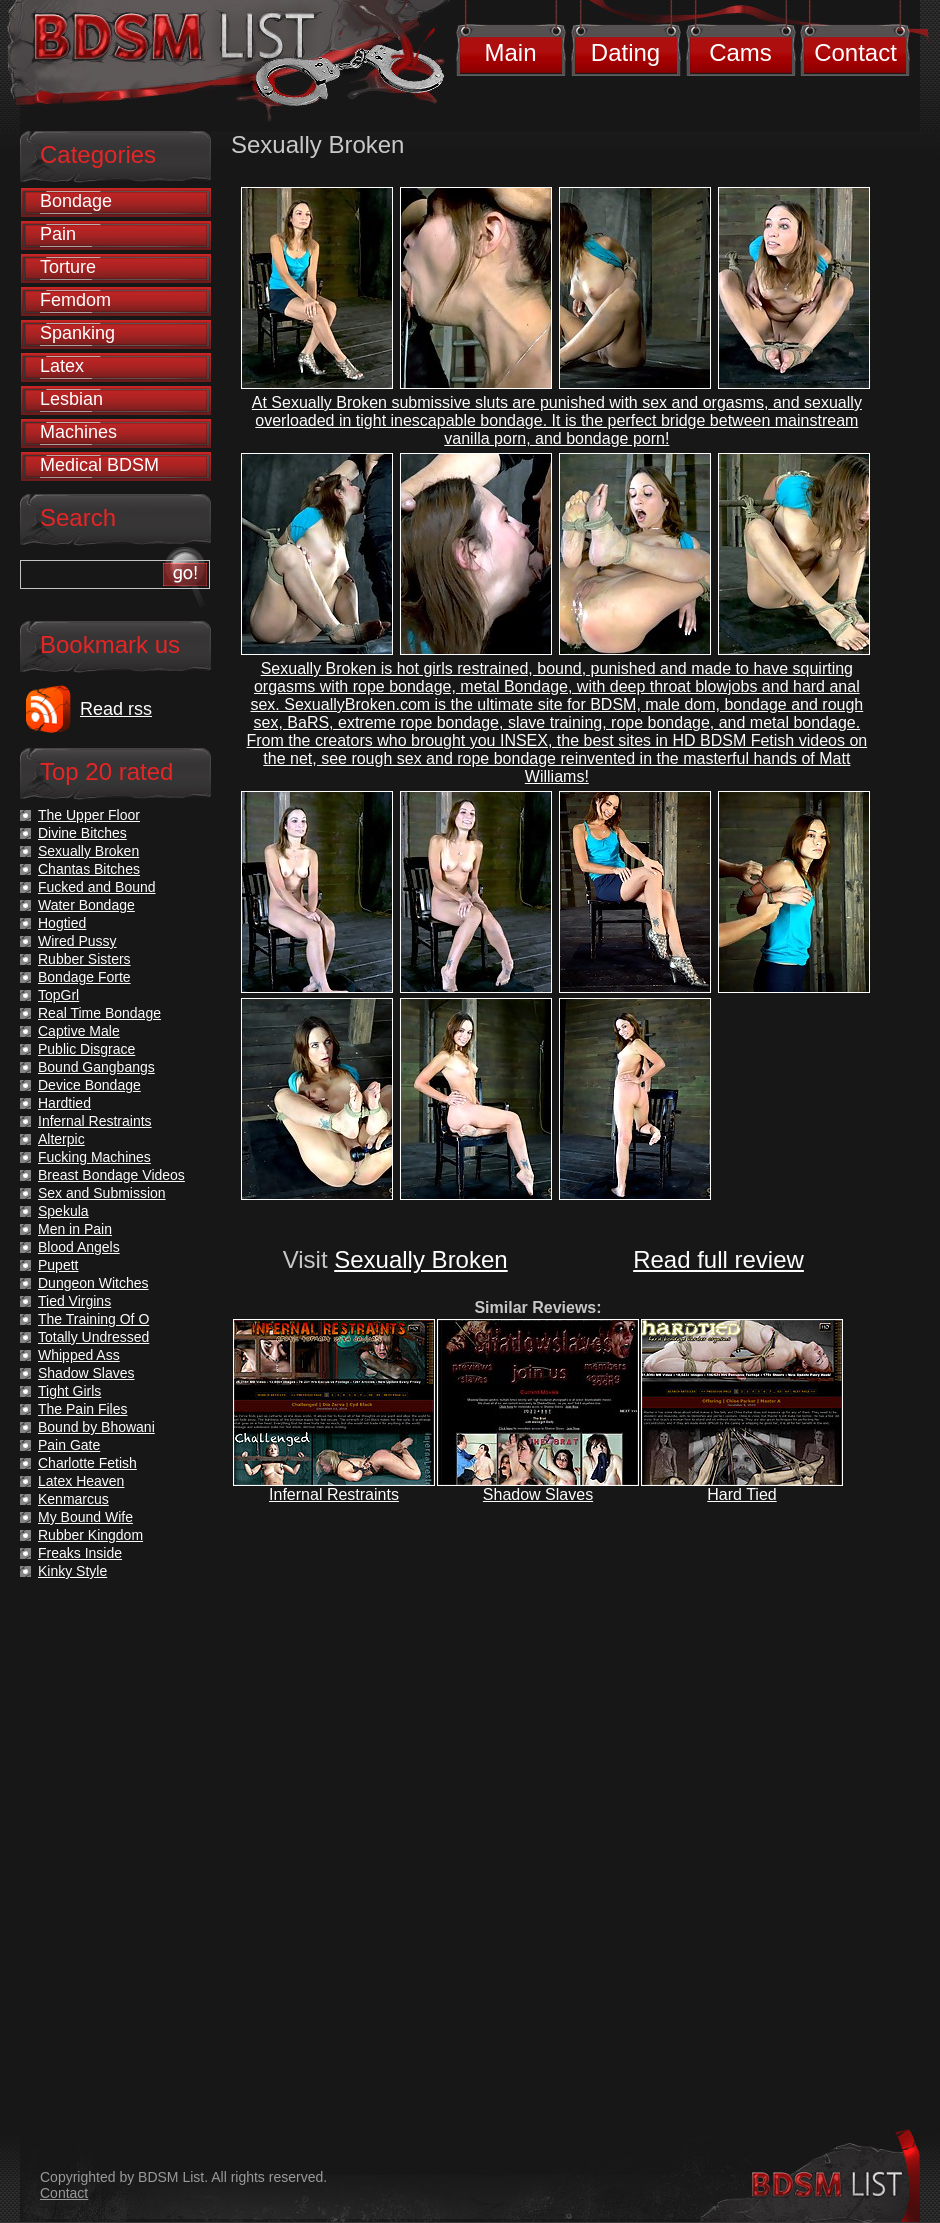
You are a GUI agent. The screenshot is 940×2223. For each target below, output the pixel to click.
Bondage (76, 201)
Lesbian (71, 399)
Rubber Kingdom (90, 1535)
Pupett (58, 1265)
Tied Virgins (74, 1301)
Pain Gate (69, 1445)
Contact (855, 52)
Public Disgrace (86, 1049)
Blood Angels (79, 1247)
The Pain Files (82, 1409)
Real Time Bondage (99, 1013)
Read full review (718, 1259)
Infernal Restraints (334, 1494)
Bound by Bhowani (96, 1427)
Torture (68, 267)
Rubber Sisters (84, 959)
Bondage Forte (84, 977)
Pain (58, 234)
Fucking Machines (94, 1157)
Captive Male (79, 1031)
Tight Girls (69, 1391)
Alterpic (61, 1139)
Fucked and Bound (97, 887)
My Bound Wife (85, 1517)
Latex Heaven (81, 1481)
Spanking (77, 333)
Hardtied (64, 1103)
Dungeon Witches (93, 1283)
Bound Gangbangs (96, 1067)
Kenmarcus (73, 1499)
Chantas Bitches (89, 869)
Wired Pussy (77, 941)
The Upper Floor (89, 815)
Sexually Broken (420, 1259)
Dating (625, 52)
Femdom (75, 300)
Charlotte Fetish (87, 1463)
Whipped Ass (79, 1355)
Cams (740, 52)
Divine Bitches (82, 833)
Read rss (116, 709)
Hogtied (62, 923)
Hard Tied (741, 1494)
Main (510, 52)
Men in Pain (75, 1229)
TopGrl (58, 995)
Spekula (63, 1211)
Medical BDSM (99, 465)
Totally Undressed (93, 1337)
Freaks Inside (80, 1553)
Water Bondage (86, 905)
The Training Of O (93, 1319)
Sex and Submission (102, 1193)
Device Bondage (89, 1085)
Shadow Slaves (538, 1494)
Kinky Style (72, 1571)
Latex (62, 366)
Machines (78, 432)
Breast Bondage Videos (111, 1175)
